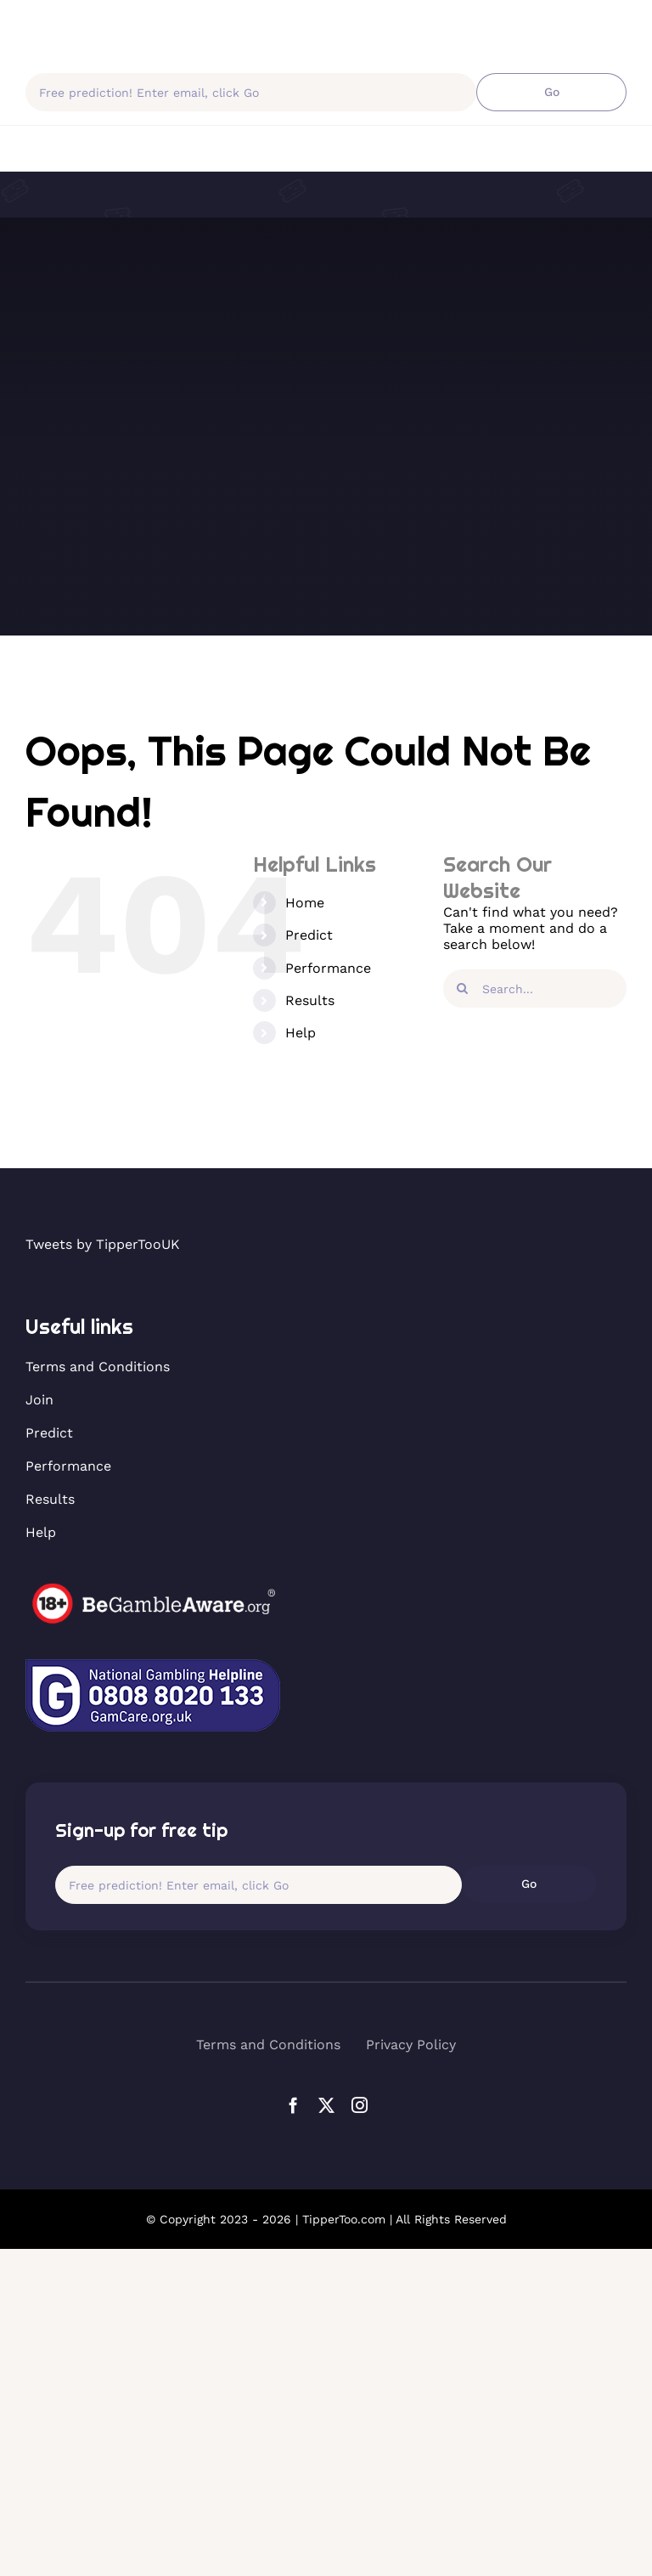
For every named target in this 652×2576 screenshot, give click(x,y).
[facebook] (293, 2105)
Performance (328, 968)
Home (304, 903)
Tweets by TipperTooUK (102, 1244)
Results (309, 1000)
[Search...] (535, 988)
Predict (309, 935)
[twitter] (326, 2105)
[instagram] (359, 2105)
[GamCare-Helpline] (152, 1666)
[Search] (462, 988)
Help (300, 1033)
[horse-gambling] (152, 1589)
